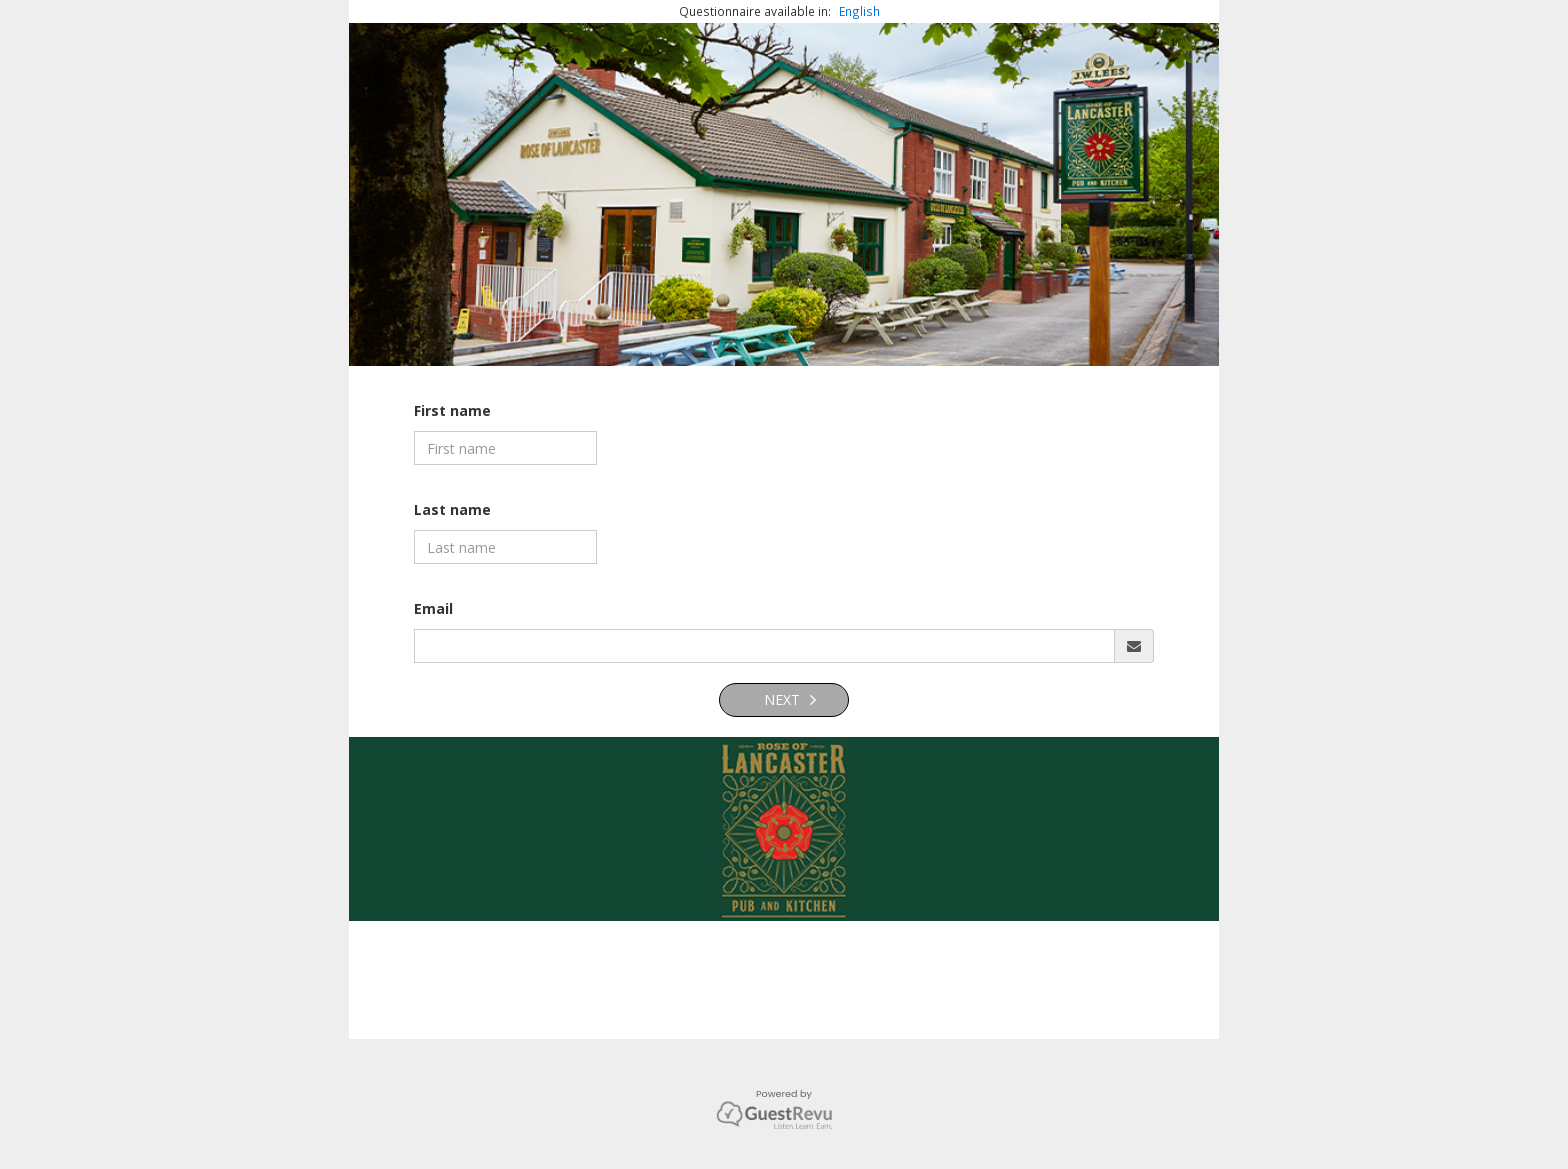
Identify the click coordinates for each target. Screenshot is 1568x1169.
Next (780, 699)
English (859, 11)
